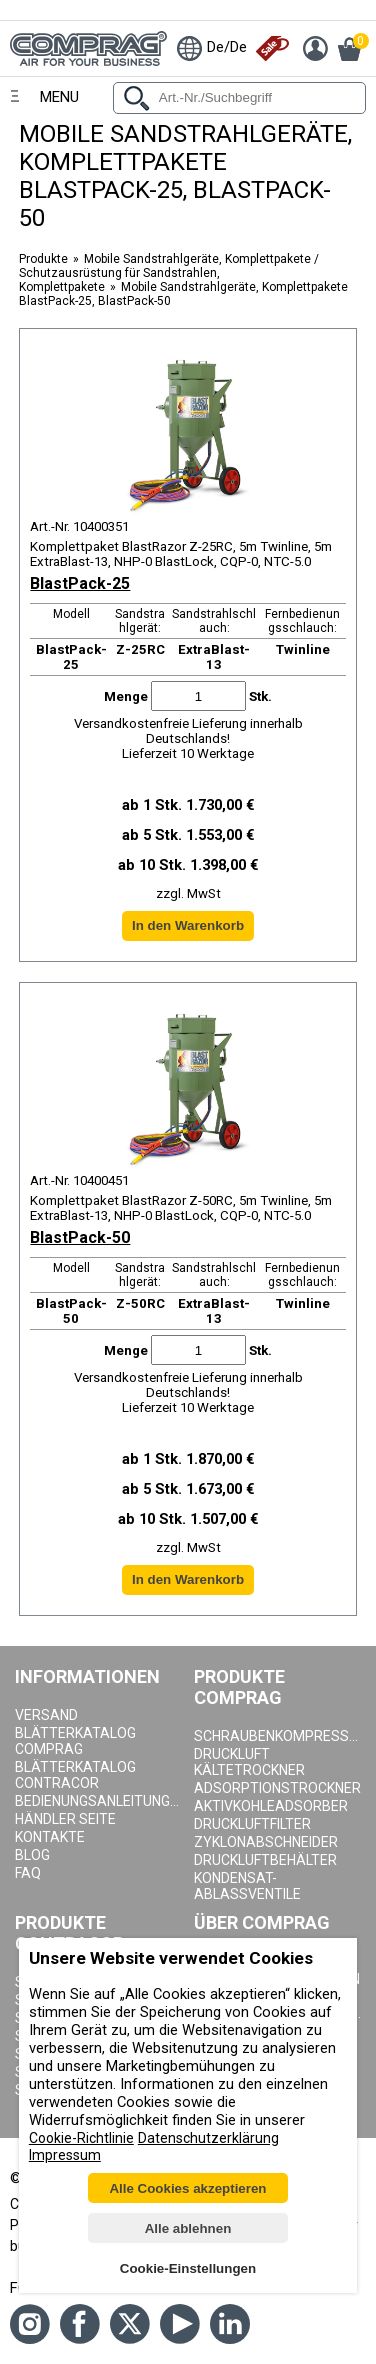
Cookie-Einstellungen (188, 2268)
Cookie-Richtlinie (81, 2138)
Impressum (65, 2155)
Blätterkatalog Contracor (75, 1775)
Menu (59, 97)
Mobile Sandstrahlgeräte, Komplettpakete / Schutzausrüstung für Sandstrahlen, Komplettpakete (169, 273)
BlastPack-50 (80, 1237)
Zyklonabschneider (266, 1842)
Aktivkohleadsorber (271, 1806)
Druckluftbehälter (265, 1860)
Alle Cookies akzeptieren (187, 2188)
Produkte (43, 259)
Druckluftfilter (252, 1824)
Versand (46, 1715)
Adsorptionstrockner (277, 1788)
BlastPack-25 (80, 583)
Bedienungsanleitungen (99, 1801)
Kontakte (50, 1837)
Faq (28, 1873)
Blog (32, 1855)
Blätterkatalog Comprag (75, 1741)
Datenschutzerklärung (208, 2138)
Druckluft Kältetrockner (249, 1762)
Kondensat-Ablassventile (247, 1886)
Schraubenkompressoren (278, 1736)
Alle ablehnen (188, 2228)
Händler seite (65, 1819)
